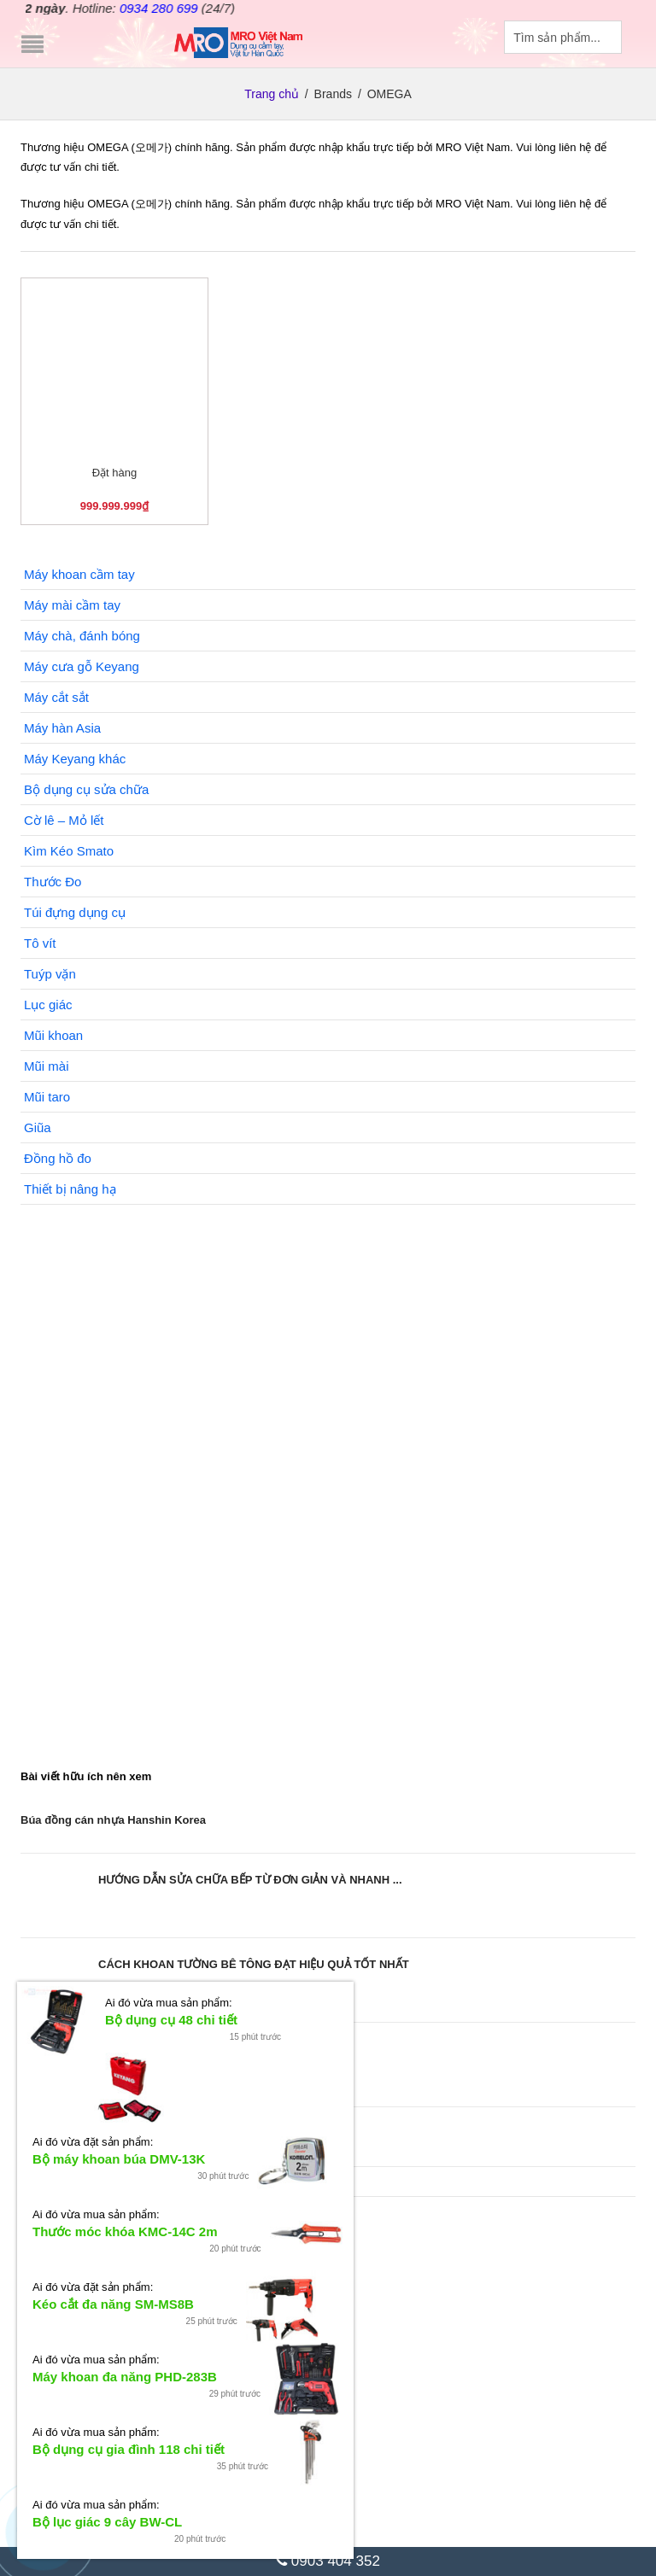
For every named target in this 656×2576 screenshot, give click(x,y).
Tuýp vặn (50, 974)
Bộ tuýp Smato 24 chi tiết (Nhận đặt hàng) (196, 2349)
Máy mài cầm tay (72, 605)
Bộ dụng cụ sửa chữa (86, 789)
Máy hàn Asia (62, 728)
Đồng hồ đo (57, 1158)
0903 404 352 (328, 2561)
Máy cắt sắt (56, 697)
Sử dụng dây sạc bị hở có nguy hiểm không (134, 2133)
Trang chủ (271, 93)
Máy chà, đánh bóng (82, 635)
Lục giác (48, 1004)
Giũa (37, 1127)
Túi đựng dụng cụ (75, 912)
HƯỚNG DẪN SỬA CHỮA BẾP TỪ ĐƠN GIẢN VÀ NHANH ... (250, 1879)
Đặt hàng (115, 472)
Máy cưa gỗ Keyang (81, 666)
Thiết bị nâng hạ (70, 1189)
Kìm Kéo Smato (69, 851)
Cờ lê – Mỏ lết (64, 820)
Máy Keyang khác (75, 758)
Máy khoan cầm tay (79, 574)
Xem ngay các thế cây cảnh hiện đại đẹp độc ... (221, 2048)
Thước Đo (52, 881)
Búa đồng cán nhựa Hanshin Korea (113, 1820)
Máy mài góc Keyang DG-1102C (173, 2443)
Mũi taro (47, 1096)
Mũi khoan (53, 1035)
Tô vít (40, 943)
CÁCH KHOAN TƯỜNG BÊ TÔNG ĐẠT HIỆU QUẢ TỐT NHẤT (253, 1964)
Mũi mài (46, 1066)
